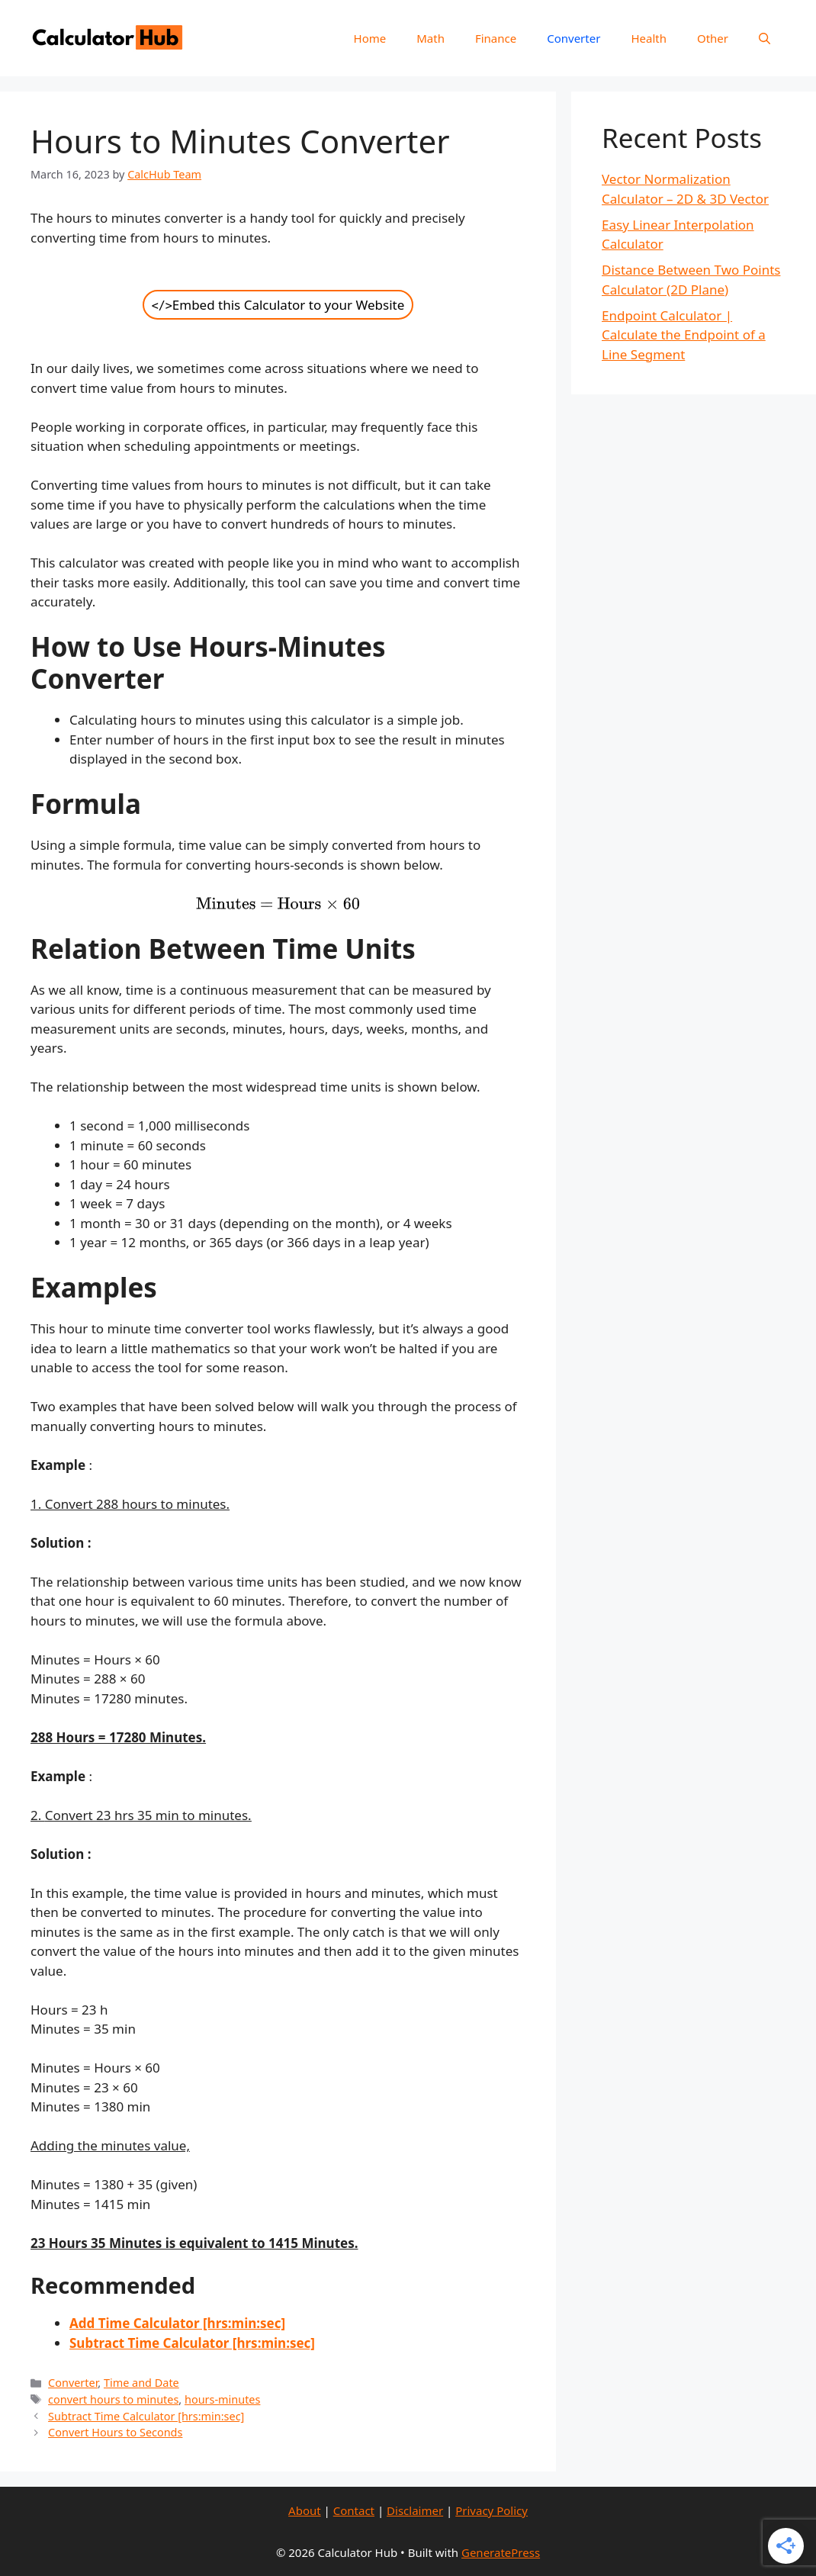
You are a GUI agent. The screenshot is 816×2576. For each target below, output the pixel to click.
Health (649, 38)
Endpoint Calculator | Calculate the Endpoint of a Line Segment (684, 335)
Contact (353, 2510)
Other (712, 38)
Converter (573, 38)
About (304, 2510)
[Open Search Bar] (764, 38)
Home (370, 38)
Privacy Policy (491, 2510)
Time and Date (141, 2382)
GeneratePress (500, 2552)
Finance (495, 38)
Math (430, 38)
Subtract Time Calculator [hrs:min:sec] (146, 2416)
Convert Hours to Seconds (115, 2432)
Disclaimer (415, 2510)
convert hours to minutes (113, 2399)
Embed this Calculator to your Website (278, 305)
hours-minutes (222, 2399)
